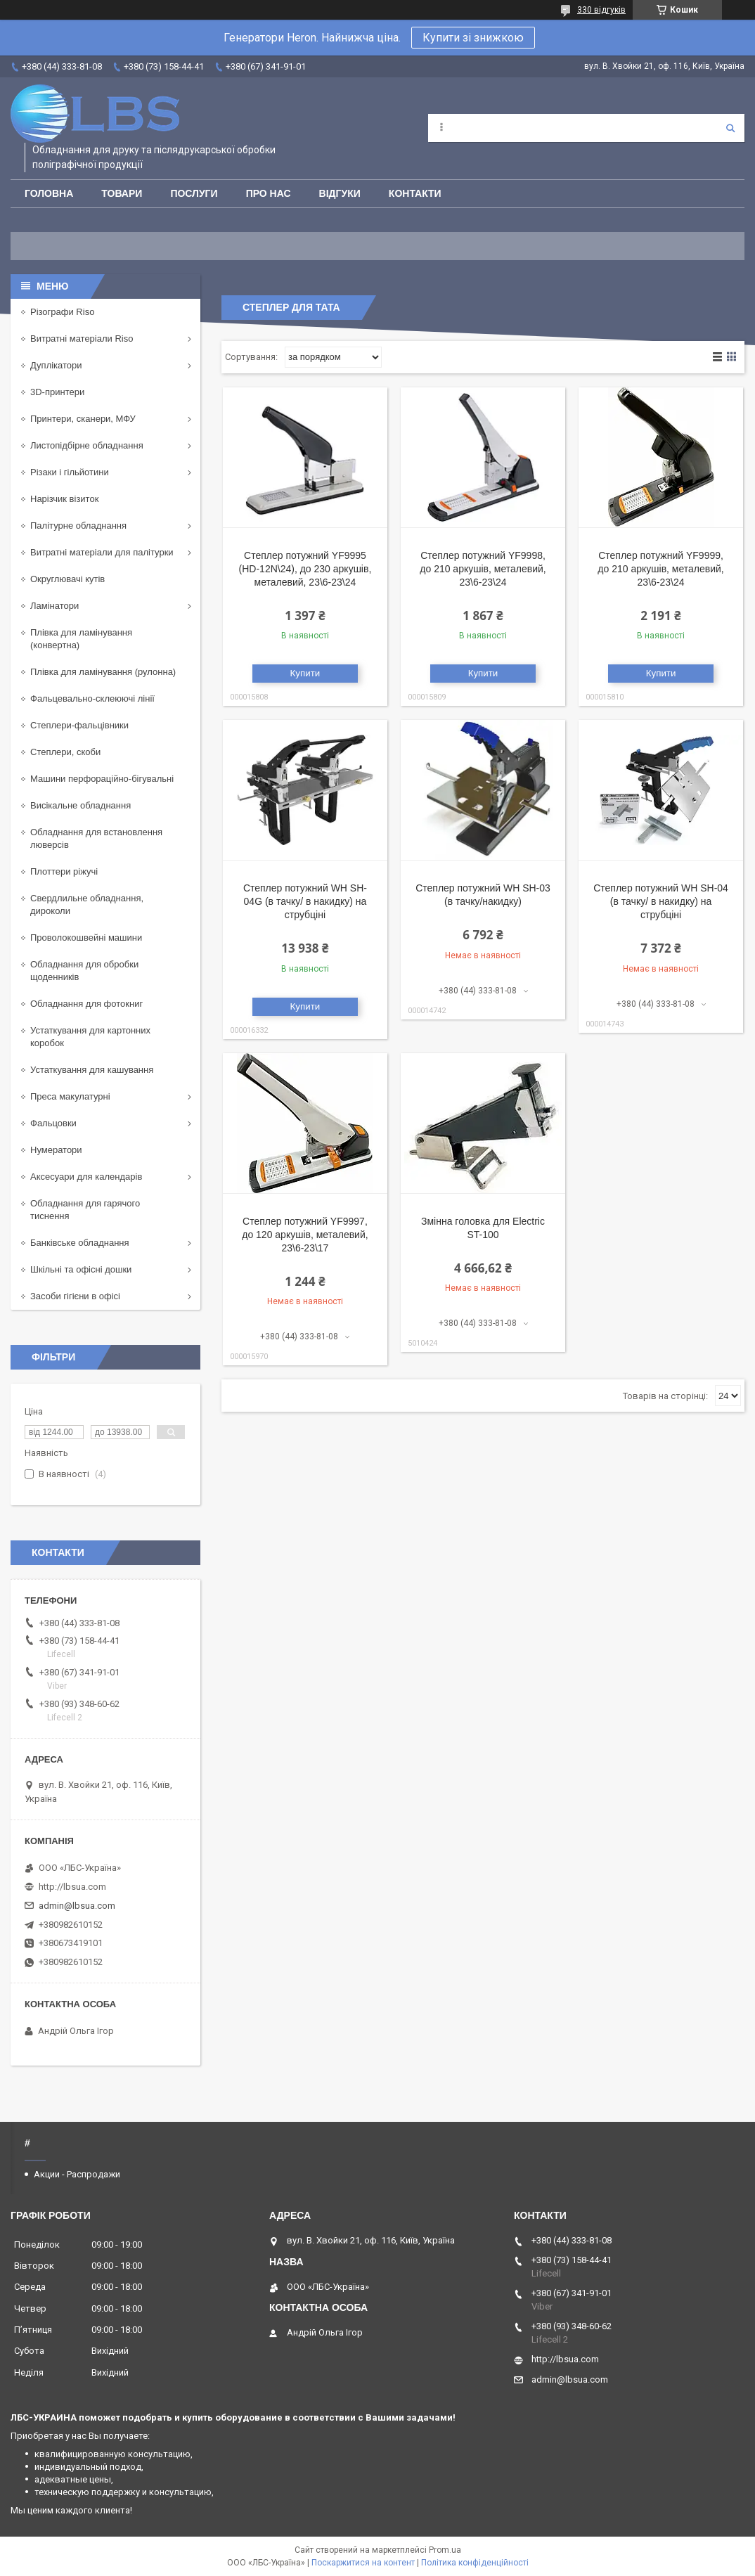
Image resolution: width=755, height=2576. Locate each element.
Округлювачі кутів (67, 579)
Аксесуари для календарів (86, 1176)
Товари (121, 193)
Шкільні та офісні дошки (80, 1269)
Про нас (268, 193)
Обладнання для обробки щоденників (84, 970)
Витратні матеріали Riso (81, 338)
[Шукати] (730, 128)
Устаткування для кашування (91, 1069)
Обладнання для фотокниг (86, 1003)
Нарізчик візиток (64, 499)
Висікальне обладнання (80, 805)
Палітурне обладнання (78, 525)
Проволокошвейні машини (86, 937)
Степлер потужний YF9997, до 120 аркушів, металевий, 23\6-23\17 (305, 1235)
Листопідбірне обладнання (86, 445)
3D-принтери (57, 392)
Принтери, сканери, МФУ (83, 418)
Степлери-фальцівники (79, 725)
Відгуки (340, 193)
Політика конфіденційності (475, 2563)
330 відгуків (601, 10)
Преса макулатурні (70, 1096)
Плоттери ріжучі (64, 871)
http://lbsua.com (72, 1886)
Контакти (415, 193)
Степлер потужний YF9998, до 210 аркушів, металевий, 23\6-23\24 (483, 569)
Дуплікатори (56, 365)
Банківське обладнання (79, 1242)
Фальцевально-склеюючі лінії (92, 698)
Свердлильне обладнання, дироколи (86, 904)
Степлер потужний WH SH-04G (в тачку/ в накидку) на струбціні (305, 901)
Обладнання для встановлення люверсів (96, 838)
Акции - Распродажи (77, 2174)
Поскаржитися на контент (363, 2563)
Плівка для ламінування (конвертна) (81, 638)
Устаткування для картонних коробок (90, 1036)
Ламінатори (54, 605)
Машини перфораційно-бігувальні (102, 778)
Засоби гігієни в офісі (75, 1296)
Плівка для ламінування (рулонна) (103, 671)
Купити (305, 673)
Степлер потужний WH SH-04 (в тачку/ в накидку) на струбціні (660, 901)
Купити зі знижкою (473, 37)
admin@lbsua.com (77, 1905)
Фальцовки (53, 1123)
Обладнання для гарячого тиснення (85, 1209)
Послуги (193, 193)
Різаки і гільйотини (69, 472)
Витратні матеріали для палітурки (102, 552)
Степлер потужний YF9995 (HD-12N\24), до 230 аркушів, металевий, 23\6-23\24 (305, 569)
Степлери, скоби (65, 752)
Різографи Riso (62, 312)
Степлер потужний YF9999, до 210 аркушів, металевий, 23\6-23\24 (660, 569)
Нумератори (56, 1150)
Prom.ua (445, 2550)
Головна (49, 193)
